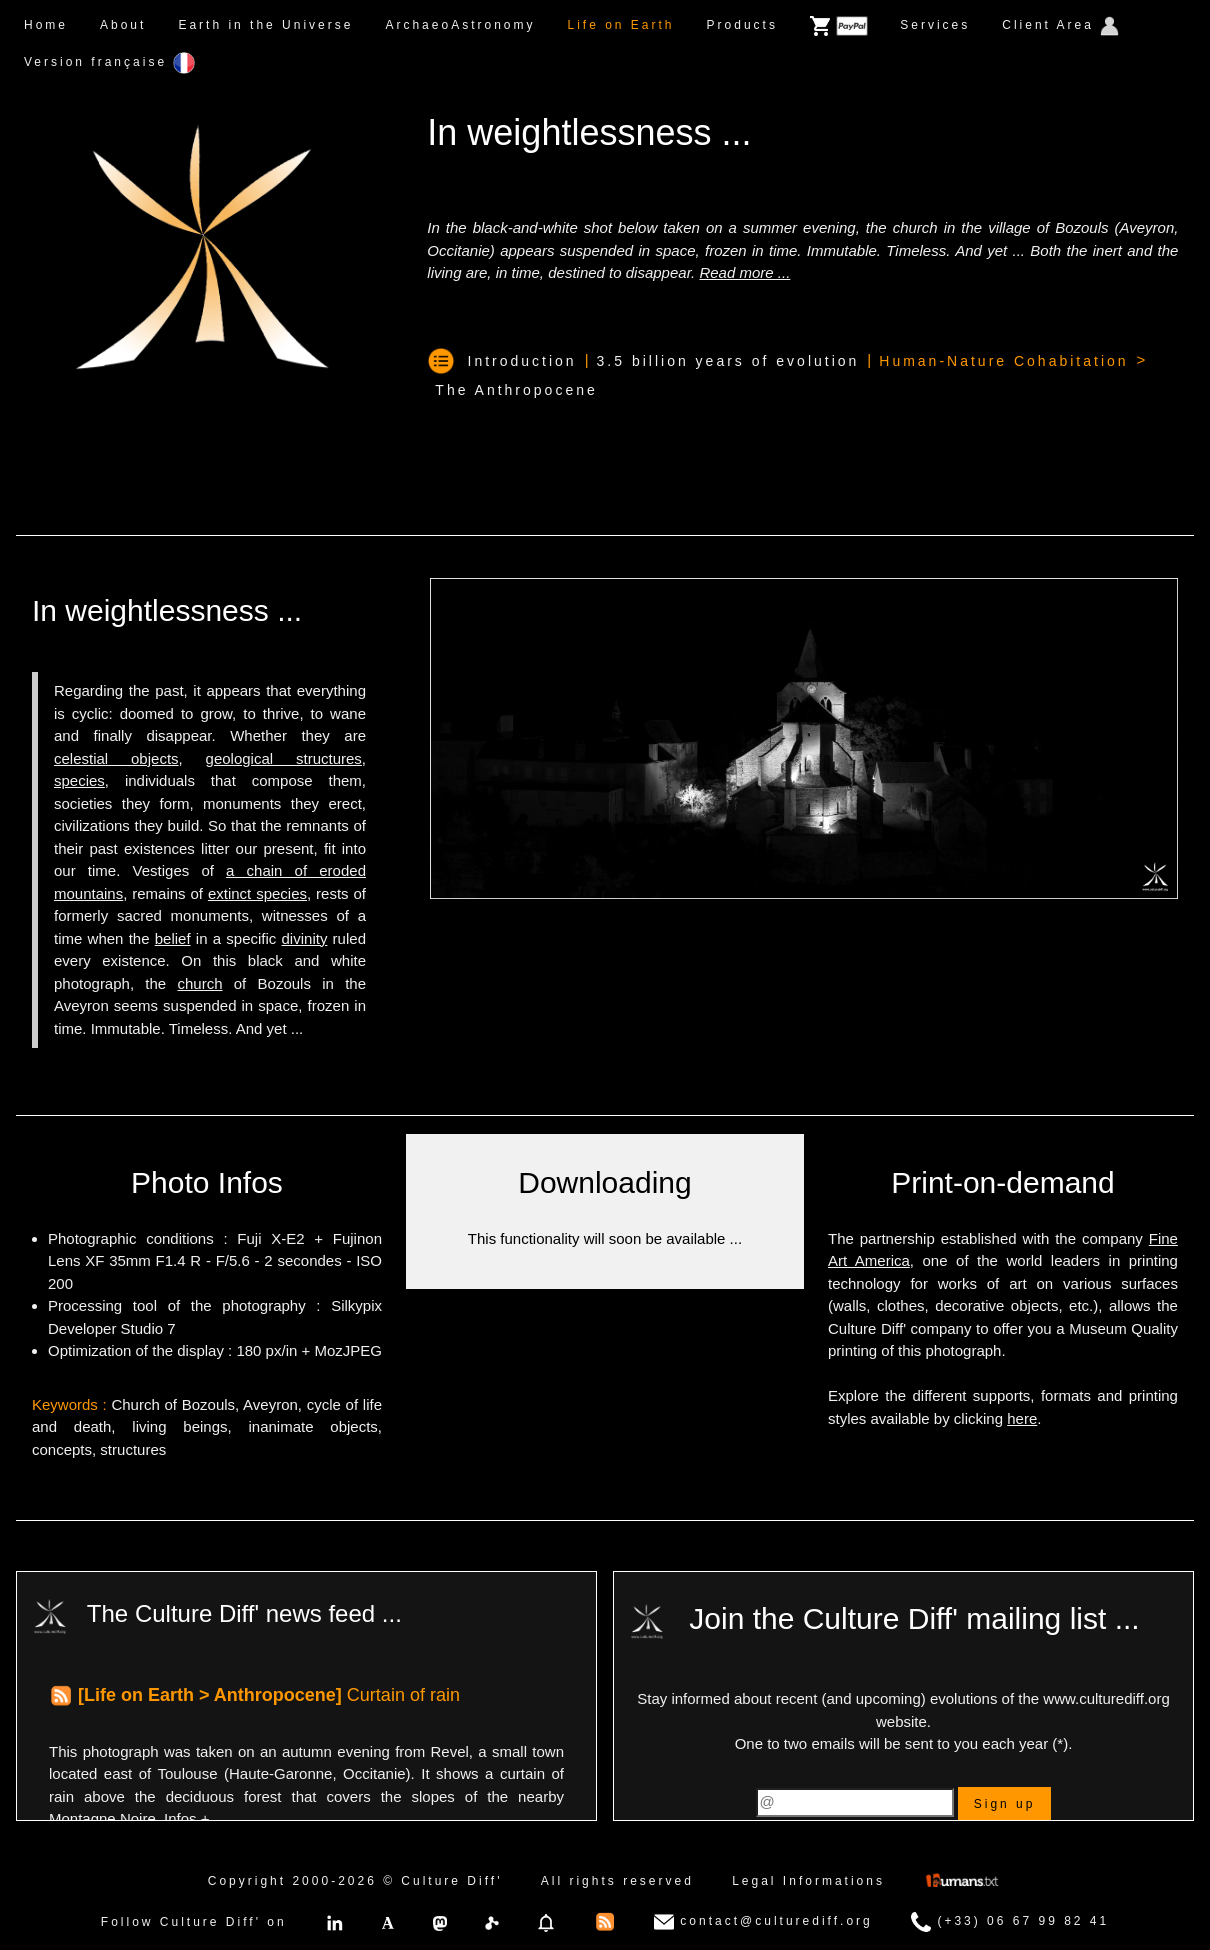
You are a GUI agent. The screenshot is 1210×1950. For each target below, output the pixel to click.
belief (173, 938)
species (79, 780)
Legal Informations (808, 1881)
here (1022, 1418)
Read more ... (744, 272)
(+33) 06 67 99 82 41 (1010, 1922)
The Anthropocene (516, 390)
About (123, 25)
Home (46, 25)
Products (742, 25)
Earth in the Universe (265, 25)
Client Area (1060, 26)
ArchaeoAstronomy (460, 25)
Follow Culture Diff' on (194, 1922)
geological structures (284, 758)
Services (935, 25)
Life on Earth (620, 25)
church (199, 983)
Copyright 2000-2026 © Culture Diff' (355, 1881)
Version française (109, 63)
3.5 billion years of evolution (728, 361)
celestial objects (116, 758)
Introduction (522, 361)
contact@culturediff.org (763, 1922)
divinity (305, 938)
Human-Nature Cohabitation (1003, 361)
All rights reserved (617, 1881)
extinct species (257, 893)
